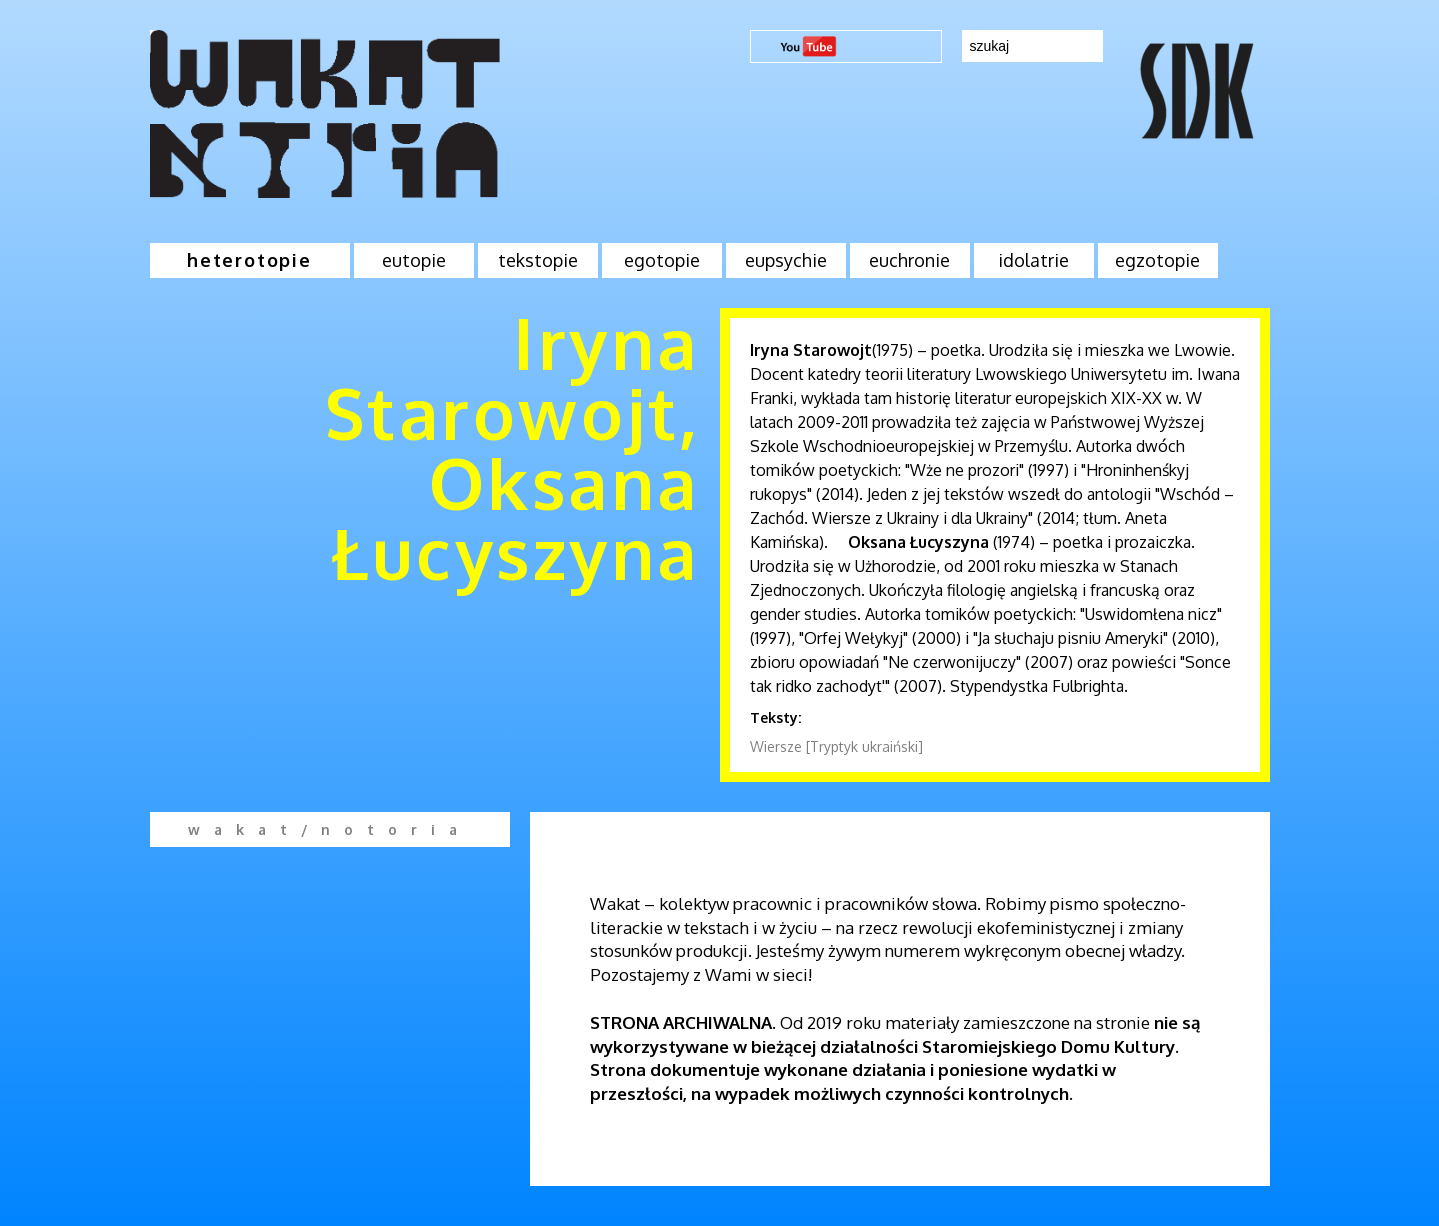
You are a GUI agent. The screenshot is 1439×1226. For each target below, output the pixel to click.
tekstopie (538, 260)
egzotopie (1157, 260)
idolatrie (1033, 260)
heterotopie (249, 260)
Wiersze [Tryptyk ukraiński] (836, 746)
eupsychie (786, 260)
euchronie (909, 260)
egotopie (662, 260)
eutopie (414, 260)
